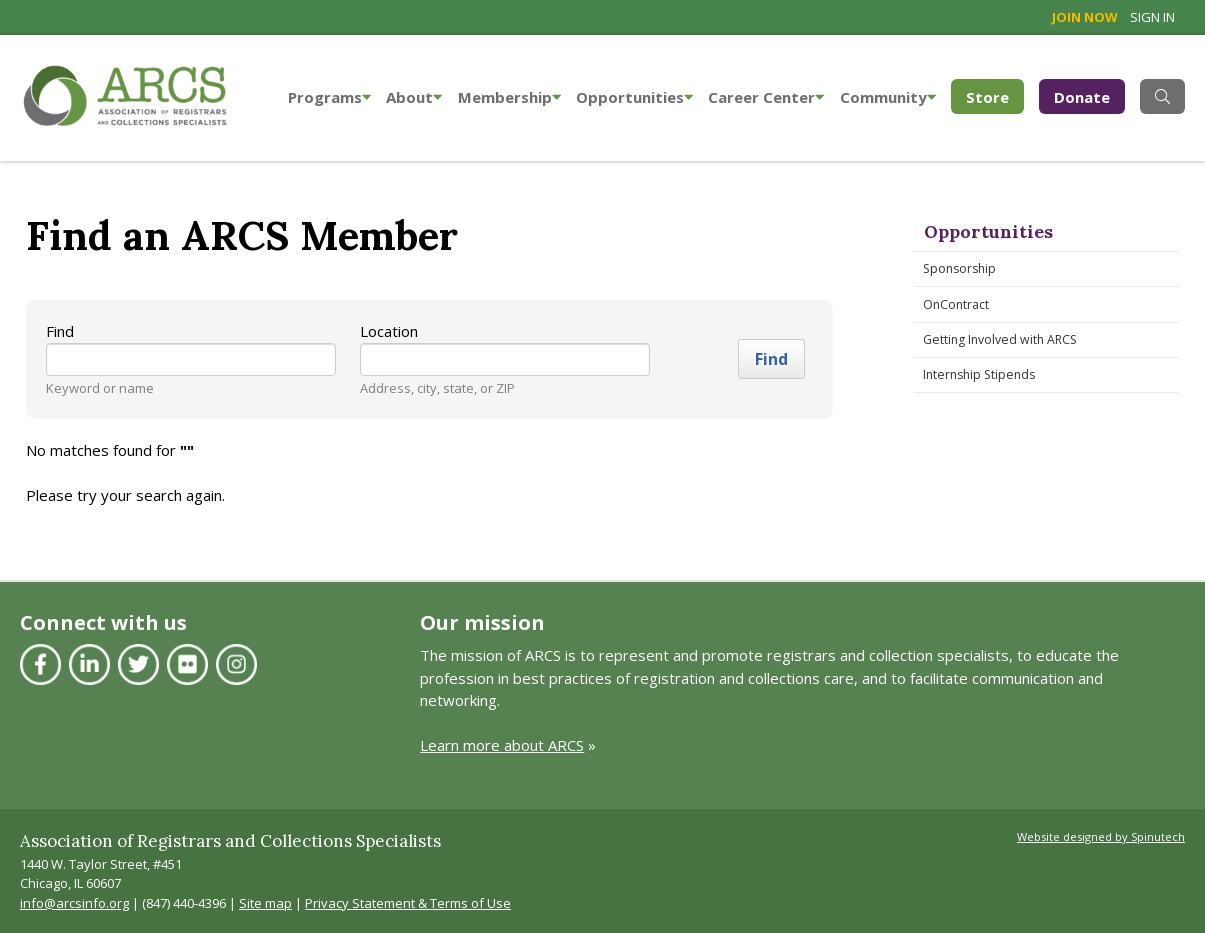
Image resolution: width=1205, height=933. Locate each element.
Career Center (766, 97)
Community (888, 97)
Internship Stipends (979, 374)
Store (995, 95)
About (414, 97)
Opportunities (634, 97)
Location (389, 331)
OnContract (956, 304)
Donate (1082, 97)
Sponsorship (959, 268)
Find (60, 331)
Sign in (1152, 17)
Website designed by (1101, 836)
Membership (509, 97)
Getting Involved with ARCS (1000, 339)
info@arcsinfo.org (74, 903)
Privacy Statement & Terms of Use (408, 903)
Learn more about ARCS (502, 745)
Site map (265, 903)
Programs (329, 97)
